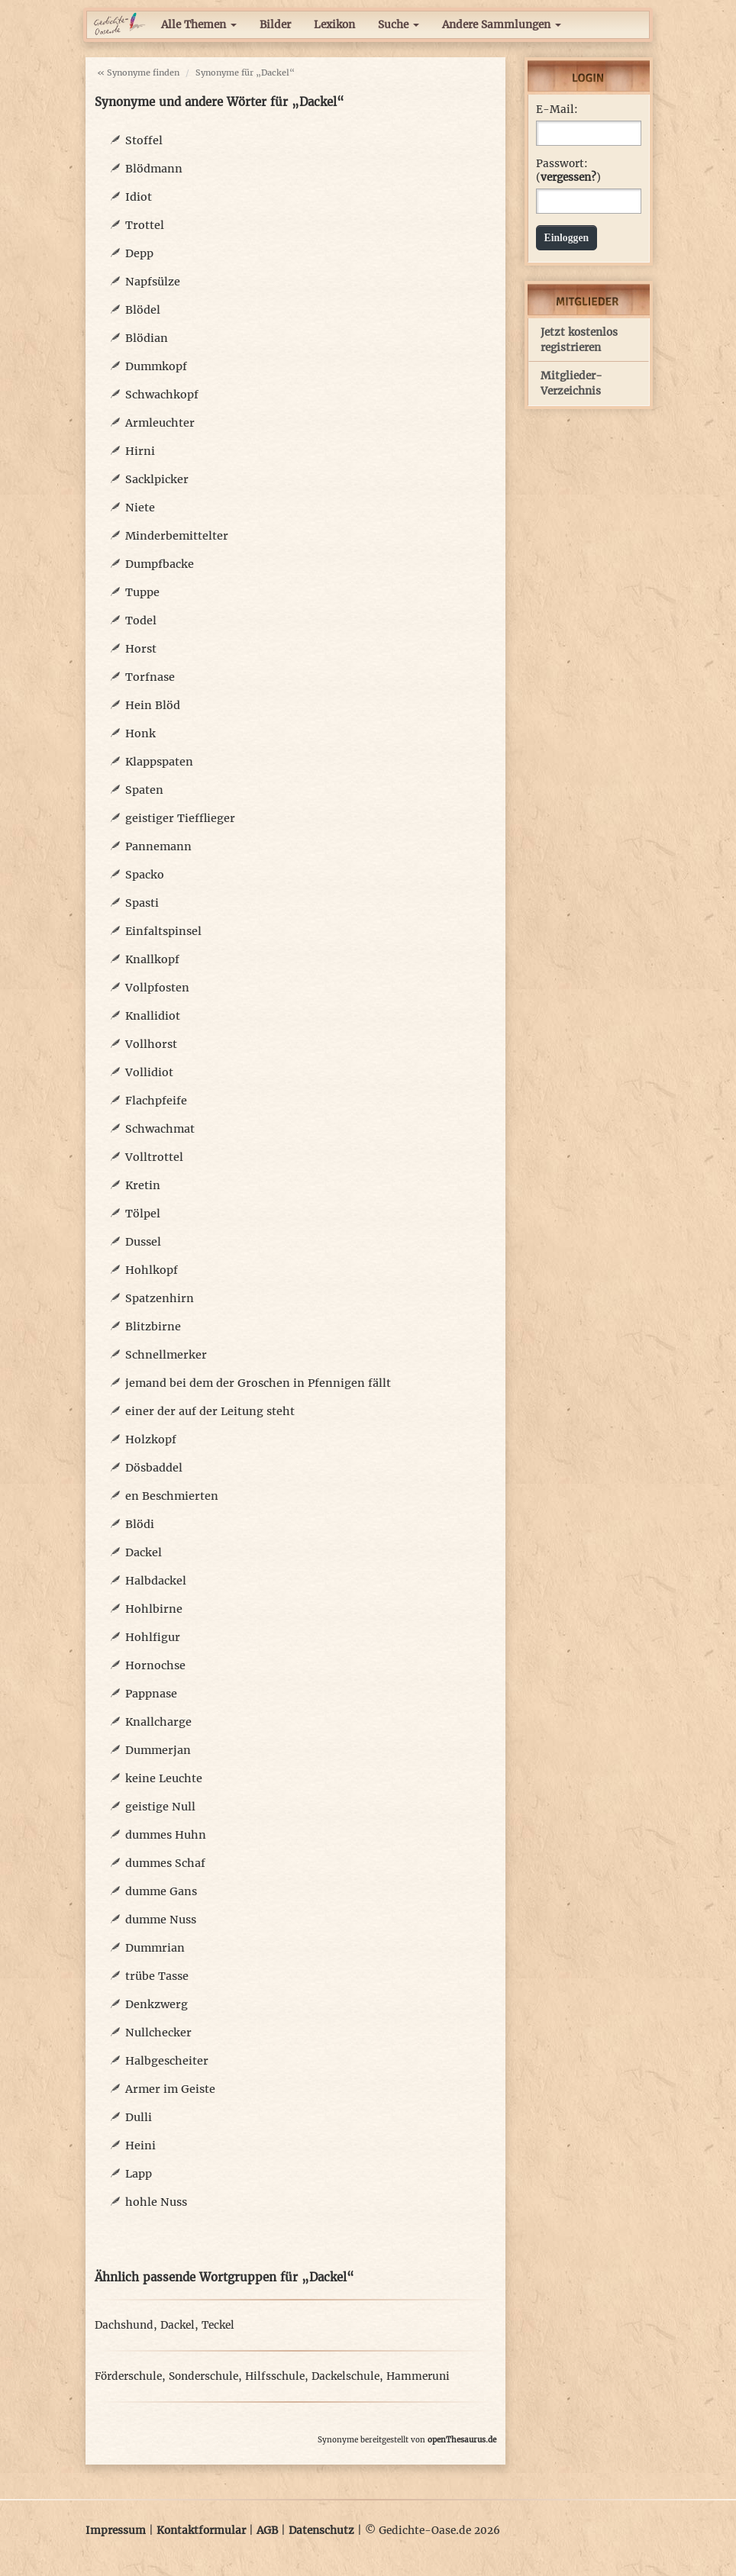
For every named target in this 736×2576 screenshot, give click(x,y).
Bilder (275, 24)
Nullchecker (158, 2032)
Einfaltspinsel (163, 931)
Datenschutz (321, 2530)
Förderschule (128, 2376)
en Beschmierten (171, 1496)
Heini (140, 2145)
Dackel (143, 1552)
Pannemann (158, 846)
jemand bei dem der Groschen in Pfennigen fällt (258, 1383)
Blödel (142, 310)
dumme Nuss (160, 1919)
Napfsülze (152, 282)
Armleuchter (160, 423)
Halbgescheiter (166, 2061)
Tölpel (142, 1213)
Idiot (138, 197)
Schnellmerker (166, 1355)
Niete (140, 507)
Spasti (142, 903)
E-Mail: (557, 109)
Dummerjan (158, 1750)
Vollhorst (151, 1044)
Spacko (144, 875)
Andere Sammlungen (501, 24)
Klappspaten (159, 762)
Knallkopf (152, 959)
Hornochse (155, 1665)
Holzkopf (150, 1439)
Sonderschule (203, 2376)
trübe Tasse (157, 1976)
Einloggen (566, 237)
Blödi (139, 1524)
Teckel (218, 2325)
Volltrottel (154, 1157)
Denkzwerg (156, 2004)
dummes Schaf (165, 1863)
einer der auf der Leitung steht (210, 1411)
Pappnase (151, 1694)
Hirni (140, 451)
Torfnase (150, 677)
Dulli (138, 2117)
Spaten (144, 790)
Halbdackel (155, 1581)
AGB (267, 2530)
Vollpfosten (157, 988)
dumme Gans (161, 1891)
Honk (140, 733)
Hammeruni (418, 2376)
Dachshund (124, 2325)
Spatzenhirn (159, 1298)
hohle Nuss (156, 2202)
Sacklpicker (157, 479)
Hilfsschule (275, 2376)
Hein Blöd (152, 705)
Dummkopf (156, 366)
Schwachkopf (162, 394)
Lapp (138, 2174)
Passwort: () (568, 170)
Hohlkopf (151, 1270)
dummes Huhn (165, 1835)
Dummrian (155, 1948)
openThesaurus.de (462, 2440)
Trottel (144, 225)
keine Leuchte (163, 1778)
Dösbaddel (153, 1468)
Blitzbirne (153, 1326)
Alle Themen (199, 24)
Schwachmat (160, 1129)
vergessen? (568, 177)
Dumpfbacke (159, 564)
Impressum (116, 2530)
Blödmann (153, 169)
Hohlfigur (152, 1637)
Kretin (142, 1185)
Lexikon (334, 24)
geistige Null (160, 1807)
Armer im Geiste (170, 2089)
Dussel (143, 1242)
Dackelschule (345, 2376)
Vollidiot (149, 1072)
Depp (139, 253)
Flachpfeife (156, 1100)
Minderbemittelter (176, 536)
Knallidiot (152, 1016)
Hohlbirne (153, 1609)
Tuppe (142, 592)
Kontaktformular (201, 2530)
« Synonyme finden (138, 72)
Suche (398, 24)
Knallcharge (158, 1722)
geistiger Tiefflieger (180, 818)
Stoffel (144, 140)
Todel (141, 620)
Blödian (146, 338)
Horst (141, 649)
